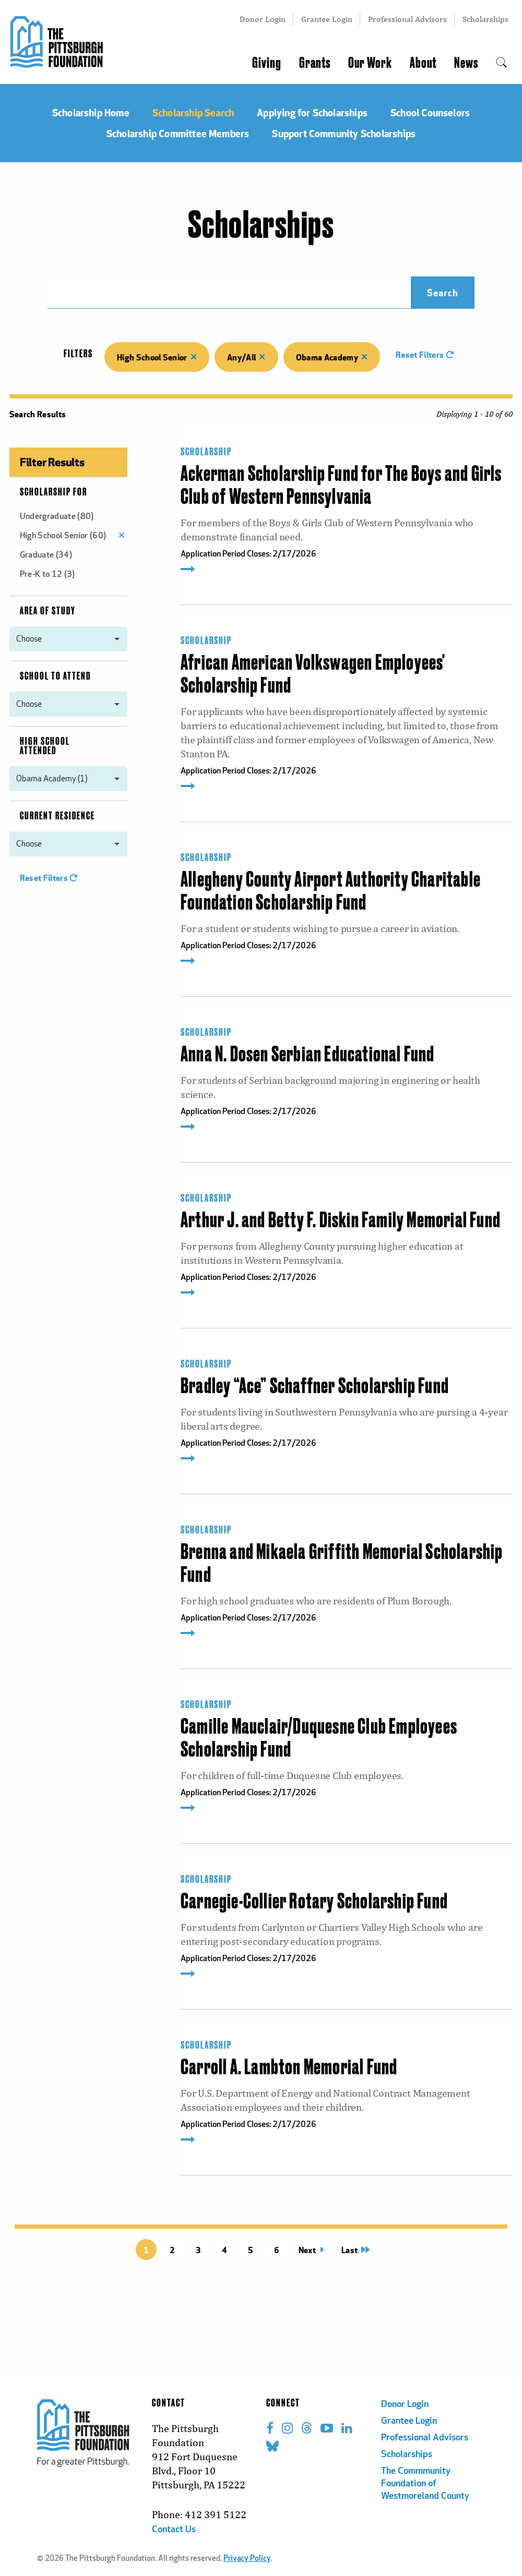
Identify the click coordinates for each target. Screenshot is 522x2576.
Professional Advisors (407, 19)
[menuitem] (501, 63)
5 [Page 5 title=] (250, 2249)
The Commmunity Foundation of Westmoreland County (425, 2483)
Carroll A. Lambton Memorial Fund (289, 2068)
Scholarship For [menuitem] (53, 492)
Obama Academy (332, 357)
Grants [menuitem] (314, 63)
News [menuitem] (466, 63)
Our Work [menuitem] (370, 63)
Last (355, 2250)
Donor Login (263, 19)
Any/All (246, 357)
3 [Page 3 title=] (198, 2249)
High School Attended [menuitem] (45, 746)
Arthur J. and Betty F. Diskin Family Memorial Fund (341, 1221)
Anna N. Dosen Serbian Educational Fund (308, 1055)
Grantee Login (326, 19)
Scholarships (485, 19)
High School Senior (157, 357)
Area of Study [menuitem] (48, 611)
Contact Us (174, 2530)
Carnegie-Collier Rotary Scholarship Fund (314, 1902)
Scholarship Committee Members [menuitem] (178, 133)
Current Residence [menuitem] (57, 816)
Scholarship (206, 452)
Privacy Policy (246, 2559)
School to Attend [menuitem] (55, 676)
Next (311, 2250)
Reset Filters (425, 354)
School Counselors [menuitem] (430, 112)
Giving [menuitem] (266, 63)
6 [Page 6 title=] (276, 2249)
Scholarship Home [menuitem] (90, 112)
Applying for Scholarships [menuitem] (312, 112)
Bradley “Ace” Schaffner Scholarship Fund (315, 1386)
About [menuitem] (423, 63)
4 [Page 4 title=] (224, 2249)
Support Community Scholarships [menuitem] (344, 133)
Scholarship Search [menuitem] (193, 112)
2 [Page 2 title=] (172, 2249)
